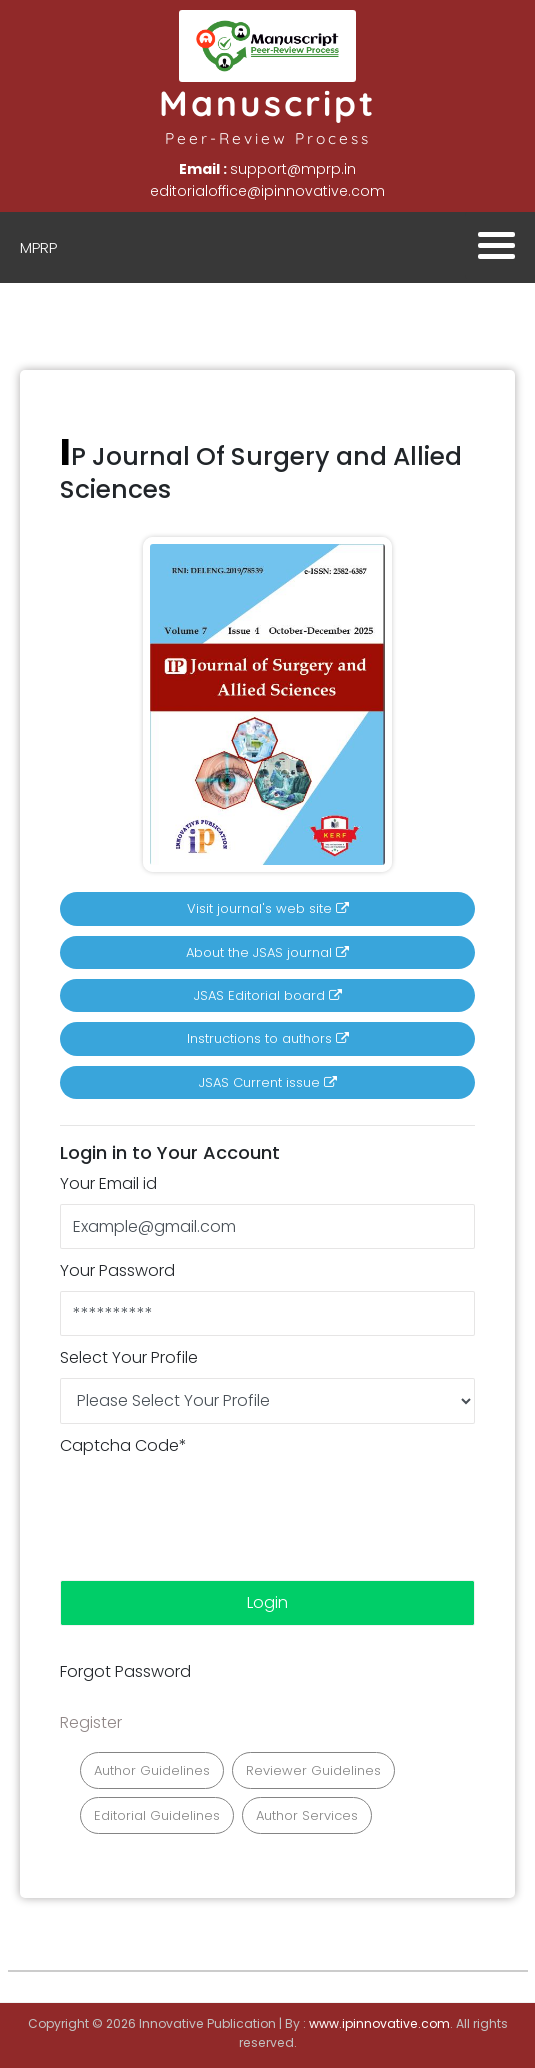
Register (91, 1722)
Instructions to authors (268, 1038)
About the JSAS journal (267, 952)
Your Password (117, 1270)
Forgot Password (125, 1671)
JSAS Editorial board (268, 995)
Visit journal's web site (268, 908)
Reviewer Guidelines (313, 1770)
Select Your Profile (129, 1357)
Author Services (307, 1815)
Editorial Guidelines (157, 1815)
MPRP (38, 247)
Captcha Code (123, 1445)
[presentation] (212, 1505)
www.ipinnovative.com (379, 2023)
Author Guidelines (152, 1770)
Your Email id (108, 1183)
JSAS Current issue (268, 1082)
